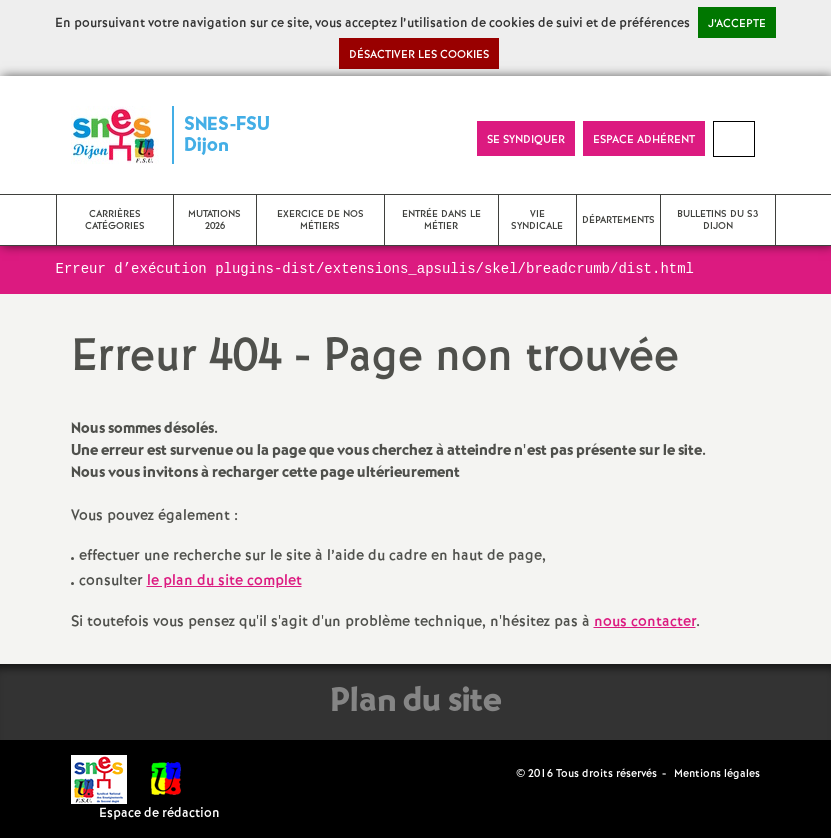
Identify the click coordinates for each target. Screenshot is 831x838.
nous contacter (645, 622)
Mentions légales (717, 774)
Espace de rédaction (159, 813)
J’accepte (737, 24)
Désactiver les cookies (419, 55)
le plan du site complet (224, 581)
